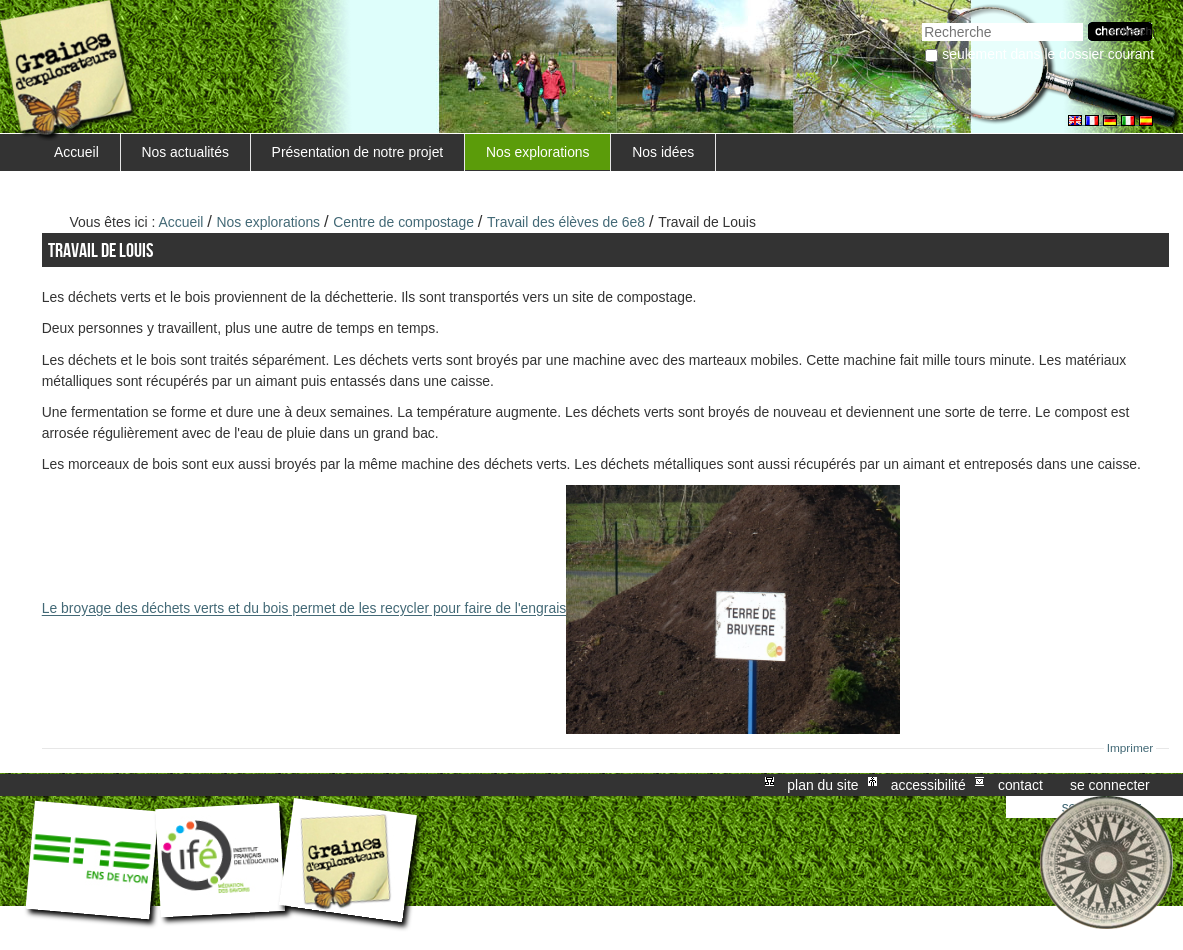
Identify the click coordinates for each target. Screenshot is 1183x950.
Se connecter (1110, 785)
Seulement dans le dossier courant (1048, 54)
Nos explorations (538, 152)
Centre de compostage (403, 222)
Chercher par (921, 20)
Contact (1020, 785)
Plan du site (822, 785)
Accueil (76, 152)
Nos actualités (185, 152)
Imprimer (1130, 748)
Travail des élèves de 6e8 (566, 222)
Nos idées (663, 152)
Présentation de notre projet (358, 152)
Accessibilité (928, 785)
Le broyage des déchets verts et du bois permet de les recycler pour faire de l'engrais (471, 609)
